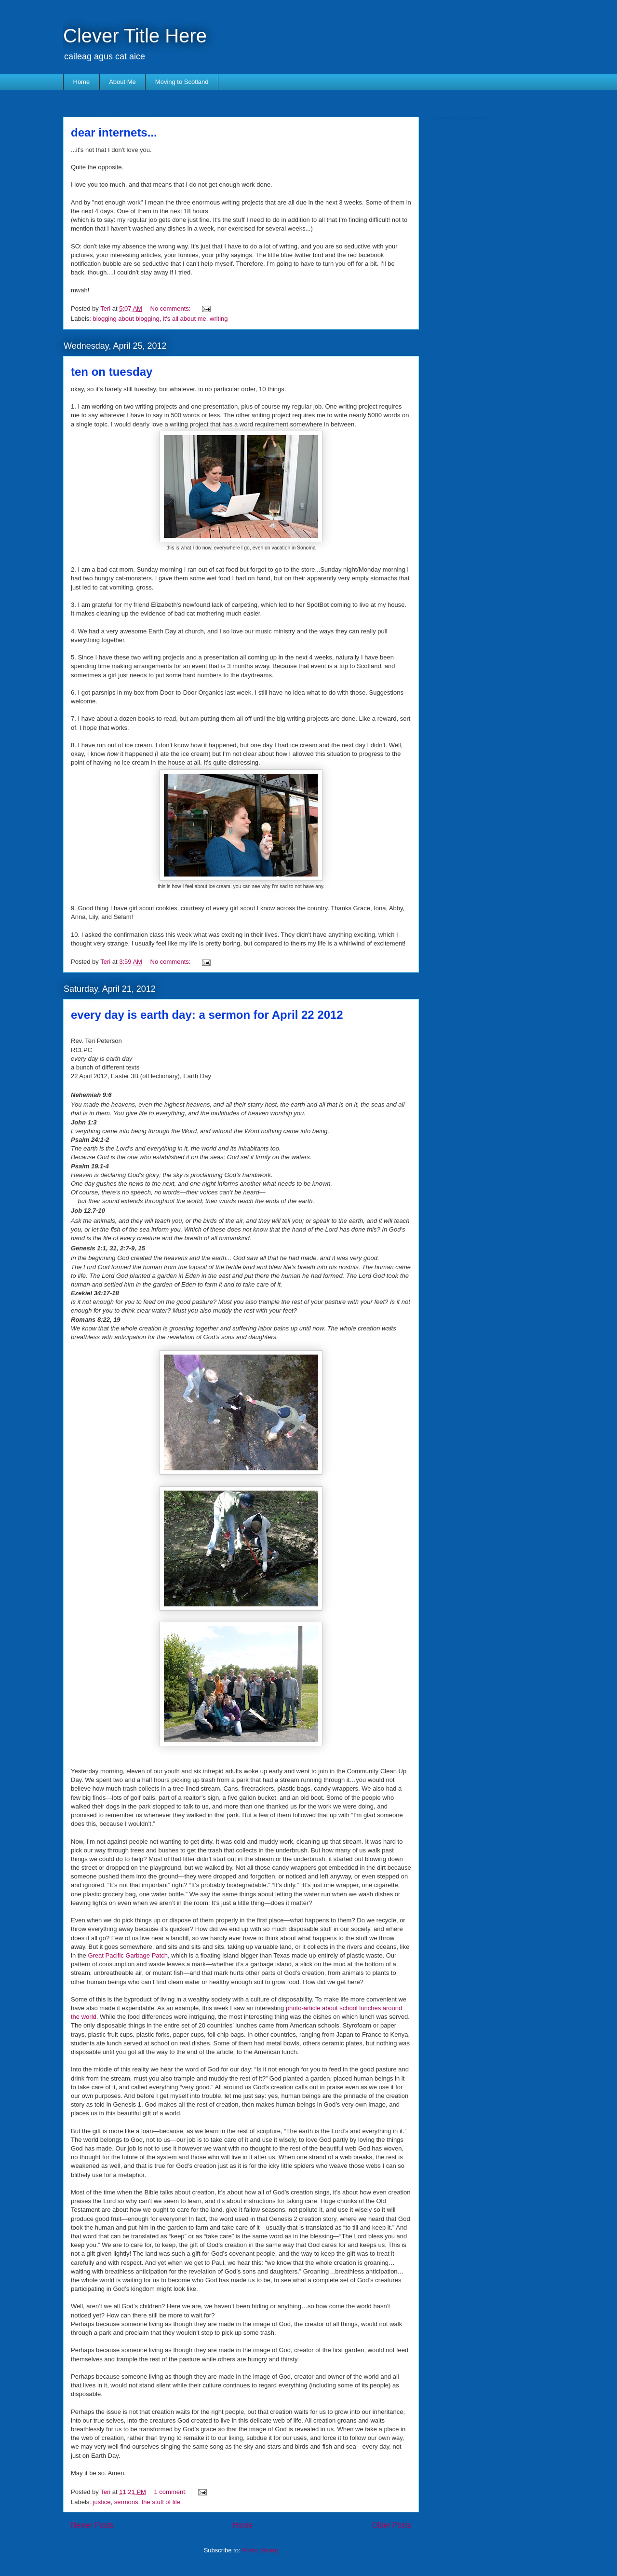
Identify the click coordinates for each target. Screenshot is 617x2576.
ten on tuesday (111, 371)
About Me (122, 81)
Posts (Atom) (260, 2550)
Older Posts (391, 2525)
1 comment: (171, 2491)
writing (219, 318)
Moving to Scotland (182, 81)
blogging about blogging (126, 318)
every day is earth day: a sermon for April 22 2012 (207, 1014)
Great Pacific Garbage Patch (127, 1955)
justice (102, 2502)
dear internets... (114, 132)
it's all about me (184, 318)
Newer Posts (92, 2525)
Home (81, 81)
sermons (126, 2502)
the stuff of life (161, 2502)
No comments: (171, 308)
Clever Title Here (135, 35)
